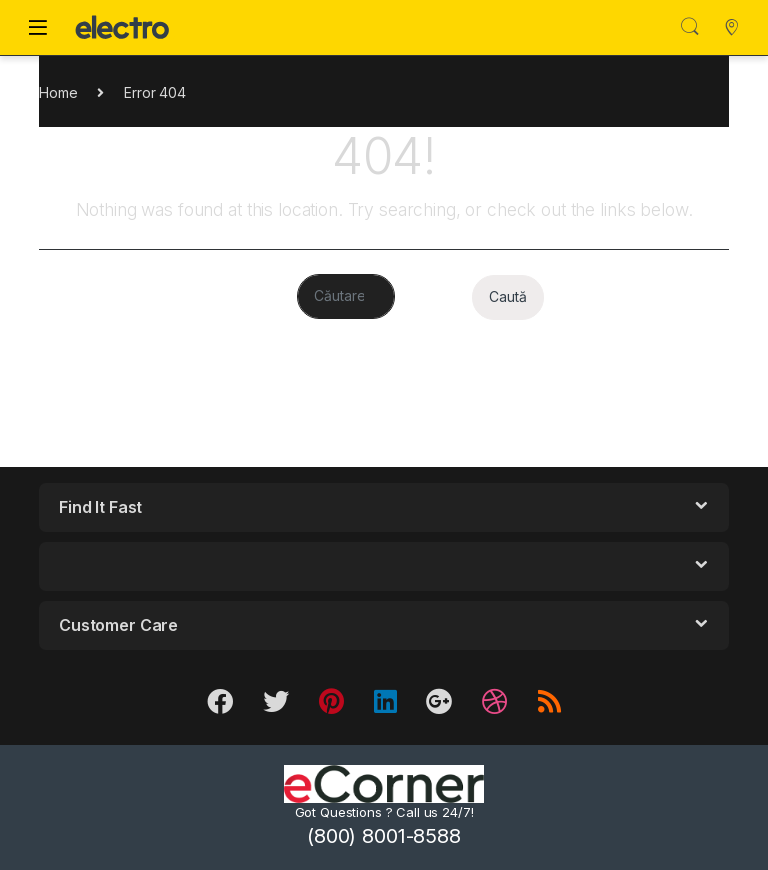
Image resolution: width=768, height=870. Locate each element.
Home (58, 92)
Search (690, 27)
